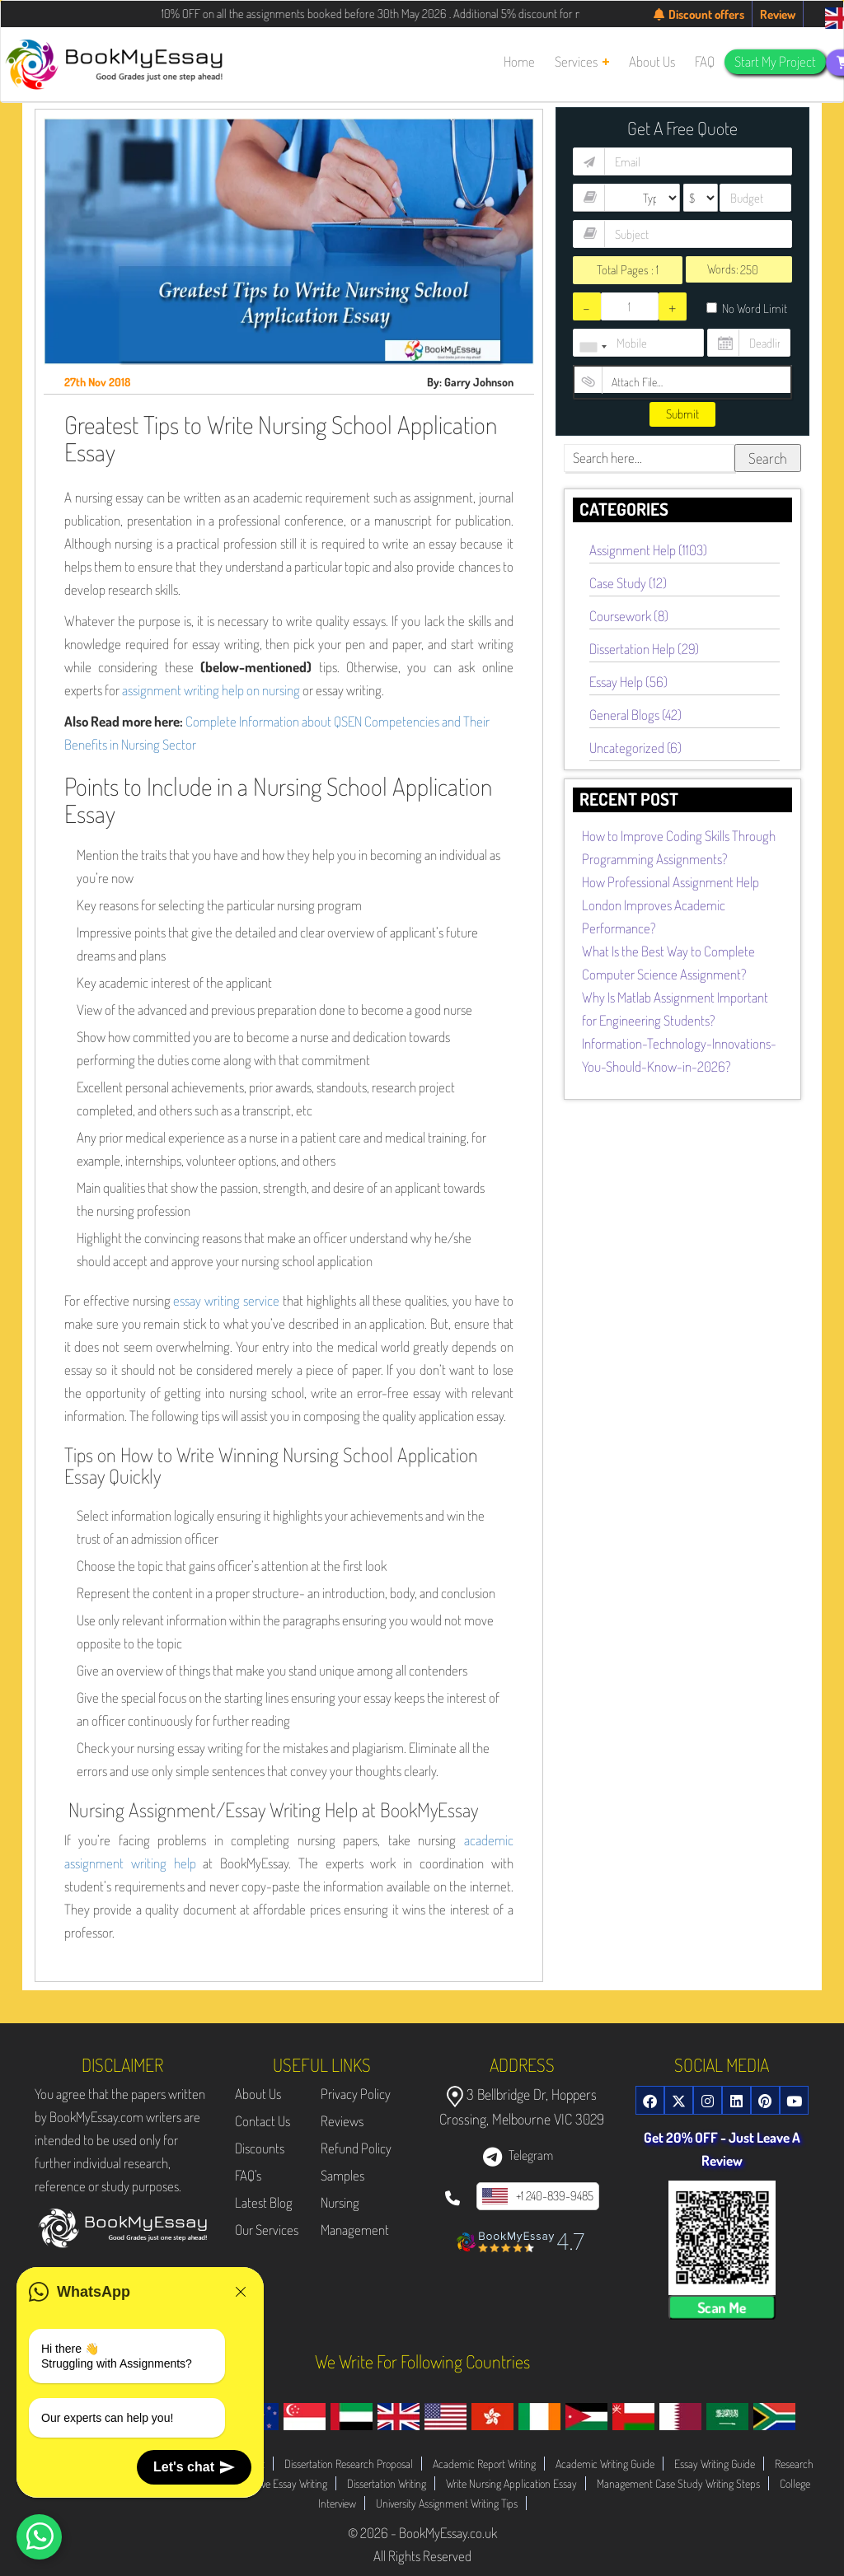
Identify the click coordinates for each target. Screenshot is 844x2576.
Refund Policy (356, 2148)
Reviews (342, 2121)
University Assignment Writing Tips (447, 2503)
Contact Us (262, 2121)
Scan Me (722, 2307)
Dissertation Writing (386, 2483)
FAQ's (248, 2175)
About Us (258, 2093)
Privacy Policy (356, 2093)
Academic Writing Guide (605, 2464)
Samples (342, 2175)
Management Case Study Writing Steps (678, 2483)
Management (355, 2229)
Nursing (340, 2202)
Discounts (259, 2148)
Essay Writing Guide (714, 2464)
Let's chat (194, 2467)
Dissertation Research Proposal (348, 2464)
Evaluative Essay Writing (278, 2483)
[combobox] (593, 347)
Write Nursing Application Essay (511, 2483)
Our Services (266, 2229)
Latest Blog (264, 2202)
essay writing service (226, 1300)
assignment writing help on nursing (211, 690)
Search (767, 458)
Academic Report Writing (484, 2464)
